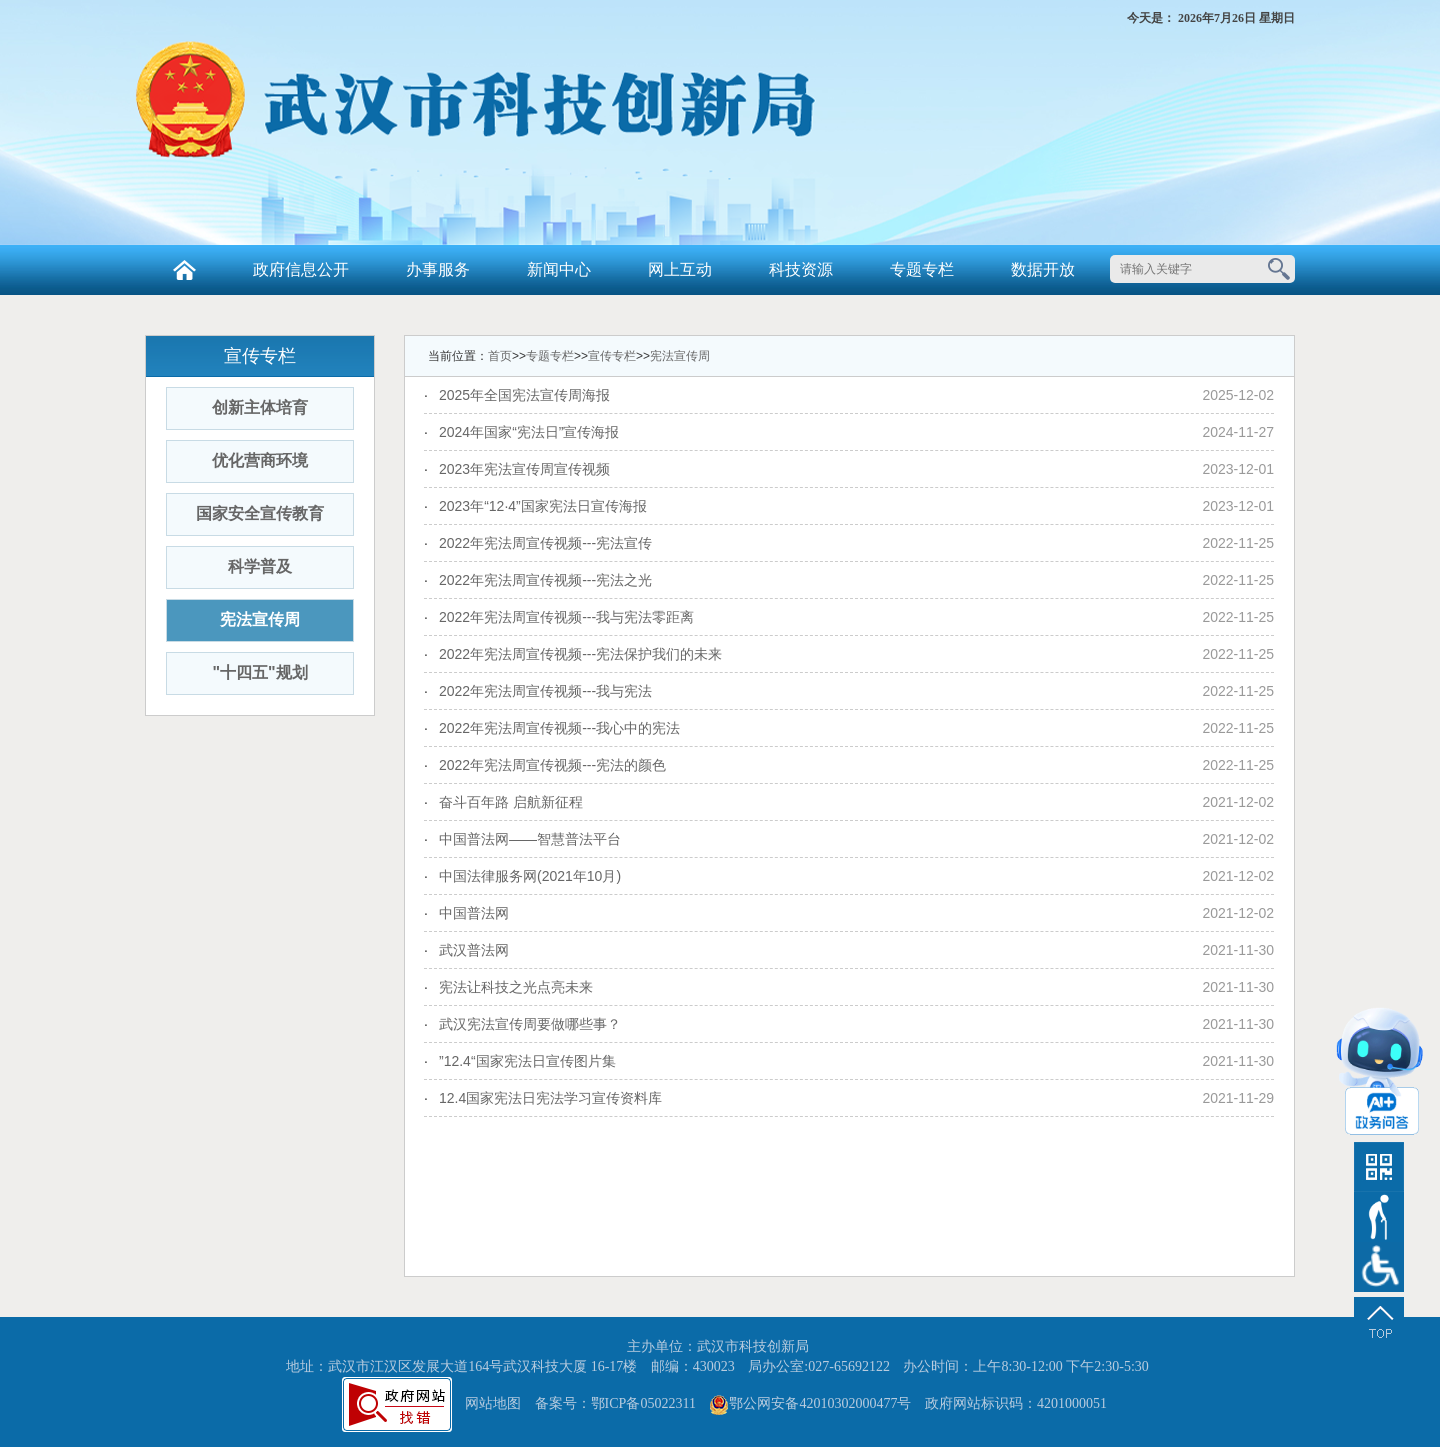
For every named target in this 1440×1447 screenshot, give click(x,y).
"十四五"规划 (259, 672)
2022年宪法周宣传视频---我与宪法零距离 (566, 617)
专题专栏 (922, 269)
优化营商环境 (260, 460)
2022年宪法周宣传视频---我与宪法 (545, 691)
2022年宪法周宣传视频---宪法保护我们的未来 (580, 654)
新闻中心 (559, 269)
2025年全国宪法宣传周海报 (524, 395)
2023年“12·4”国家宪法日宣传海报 (543, 506)
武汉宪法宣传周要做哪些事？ (530, 1024)
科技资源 (801, 269)
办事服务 (438, 269)
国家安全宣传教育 (260, 513)
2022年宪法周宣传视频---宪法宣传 (545, 543)
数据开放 (1043, 269)
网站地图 (493, 1403)
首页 (500, 356)
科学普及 (260, 566)
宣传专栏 (612, 356)
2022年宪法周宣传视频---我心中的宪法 (559, 728)
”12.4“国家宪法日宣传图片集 (527, 1061)
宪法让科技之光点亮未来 (516, 987)
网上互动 (680, 269)
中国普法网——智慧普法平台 (530, 839)
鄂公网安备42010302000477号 (820, 1403)
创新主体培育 (260, 407)
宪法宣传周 (260, 619)
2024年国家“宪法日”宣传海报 (529, 432)
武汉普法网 (474, 950)
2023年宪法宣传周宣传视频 (524, 469)
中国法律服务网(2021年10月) (530, 876)
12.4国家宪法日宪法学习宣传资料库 (550, 1098)
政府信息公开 (301, 269)
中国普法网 (474, 913)
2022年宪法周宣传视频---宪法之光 (545, 580)
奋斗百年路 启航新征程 (511, 802)
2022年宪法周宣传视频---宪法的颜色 (552, 765)
